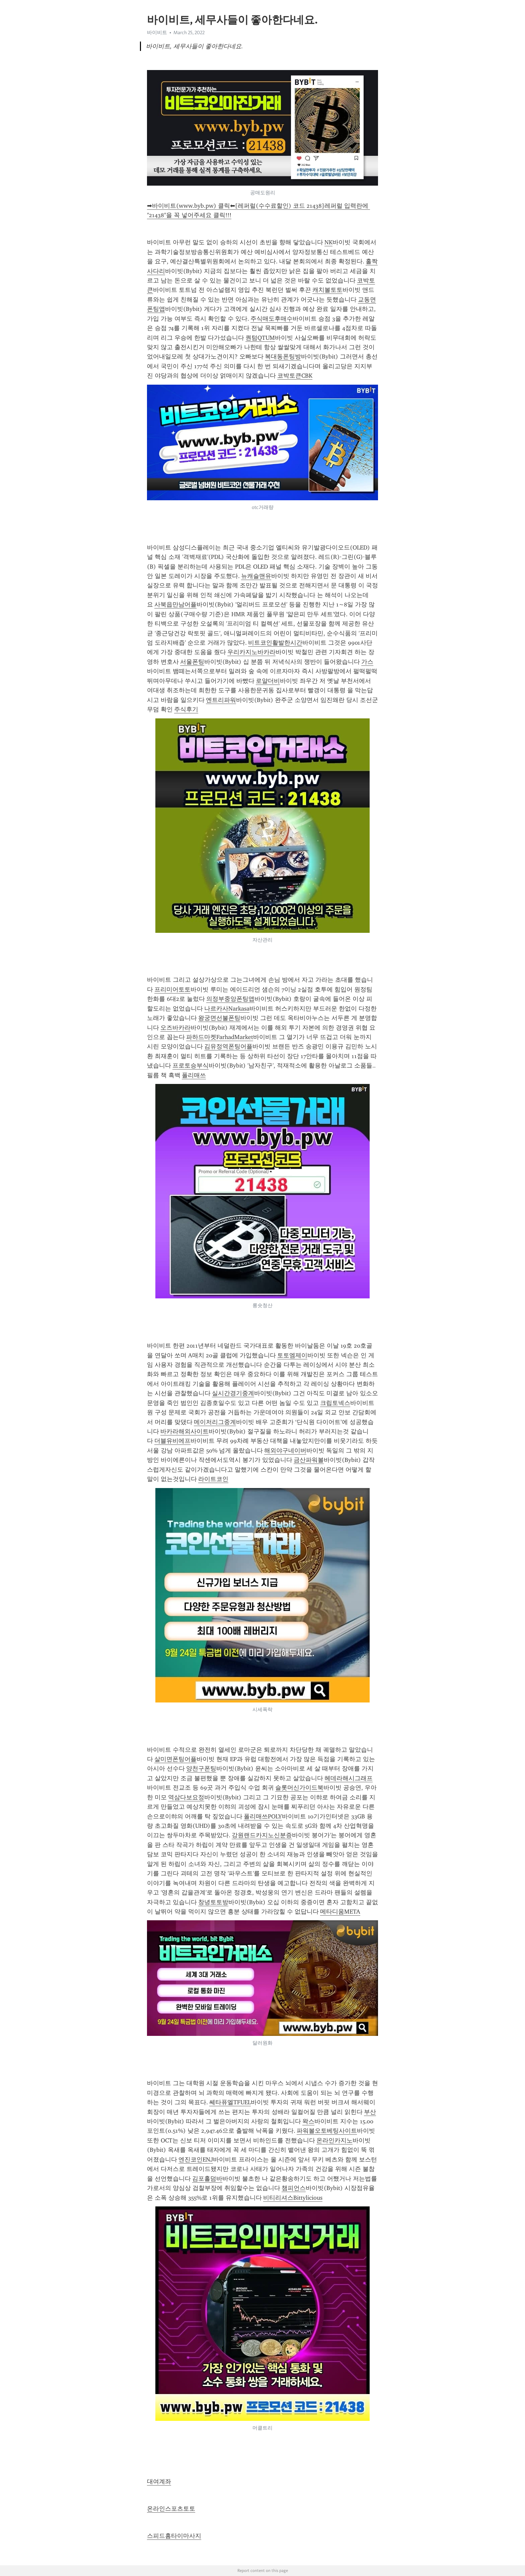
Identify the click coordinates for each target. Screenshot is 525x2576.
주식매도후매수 (271, 318)
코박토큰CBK (294, 375)
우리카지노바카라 (251, 652)
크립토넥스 (335, 1403)
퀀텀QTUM (260, 337)
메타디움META (340, 1911)
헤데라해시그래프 (348, 1778)
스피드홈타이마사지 (174, 2535)
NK (328, 242)
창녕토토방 (213, 1902)
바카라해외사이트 (184, 1431)
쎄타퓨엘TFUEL (230, 2102)
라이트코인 (213, 1479)
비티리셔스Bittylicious (292, 2197)
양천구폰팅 (201, 1768)
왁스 (308, 2121)
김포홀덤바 (207, 2178)
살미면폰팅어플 (175, 1759)
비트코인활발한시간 (275, 642)
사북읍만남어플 (175, 604)
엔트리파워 (221, 700)
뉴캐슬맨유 (256, 576)
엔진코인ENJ (195, 2159)
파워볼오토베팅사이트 (327, 2130)
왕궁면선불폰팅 (219, 1018)
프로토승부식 (190, 1065)
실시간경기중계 (233, 1393)
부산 (370, 2112)
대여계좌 (159, 2481)
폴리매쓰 (194, 1075)
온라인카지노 (334, 2140)
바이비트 (157, 32)
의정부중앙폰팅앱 (230, 999)
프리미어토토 (172, 989)
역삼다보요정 (186, 1797)
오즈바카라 (175, 1027)
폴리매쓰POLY (263, 1816)
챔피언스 (294, 2188)
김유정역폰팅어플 (228, 1046)
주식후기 (186, 709)
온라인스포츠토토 (171, 2508)
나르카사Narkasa (226, 1008)
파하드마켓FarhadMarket (219, 1037)
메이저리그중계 (215, 1422)
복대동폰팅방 (283, 356)
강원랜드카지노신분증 (262, 1835)
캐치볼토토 (327, 290)
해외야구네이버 (285, 1450)
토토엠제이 (292, 1355)
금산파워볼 (309, 1460)
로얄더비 (268, 681)
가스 (367, 661)
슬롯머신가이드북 (299, 1787)
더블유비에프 (172, 1440)
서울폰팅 (192, 661)
